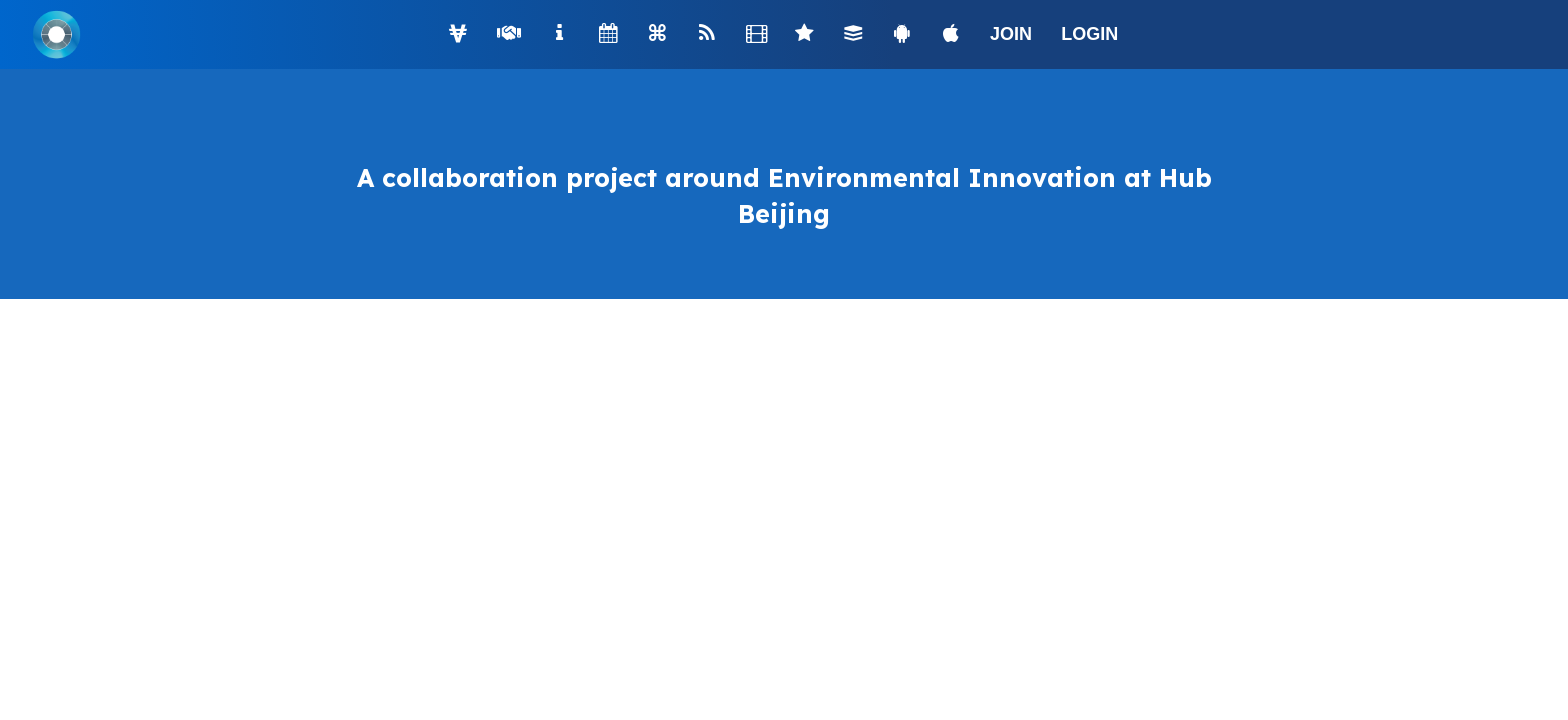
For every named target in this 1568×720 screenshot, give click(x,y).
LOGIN (1089, 34)
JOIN (1011, 34)
